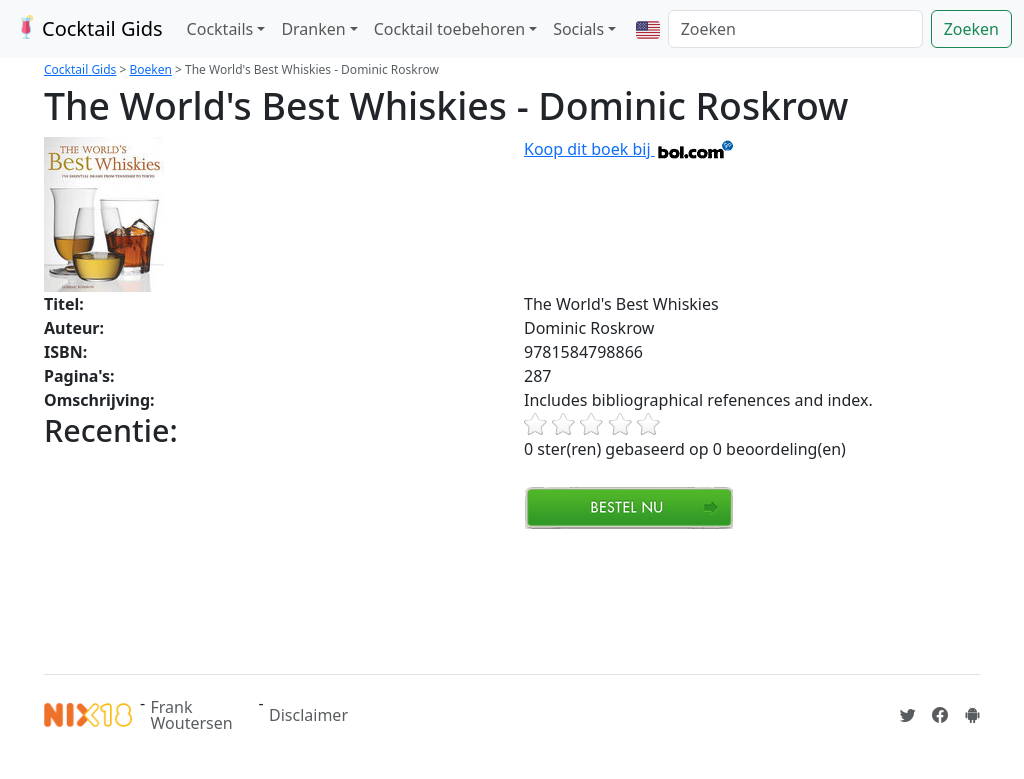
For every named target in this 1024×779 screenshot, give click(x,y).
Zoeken (971, 29)
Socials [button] (578, 29)
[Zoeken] (795, 29)
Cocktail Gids (87, 28)
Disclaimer (308, 715)
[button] (648, 29)
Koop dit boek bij (629, 149)
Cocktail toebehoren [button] (449, 29)
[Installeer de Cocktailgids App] (972, 715)
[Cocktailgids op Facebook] (940, 715)
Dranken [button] (313, 29)
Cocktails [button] (220, 29)
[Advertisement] (408, 599)
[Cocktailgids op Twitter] (908, 715)
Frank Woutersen (192, 715)
